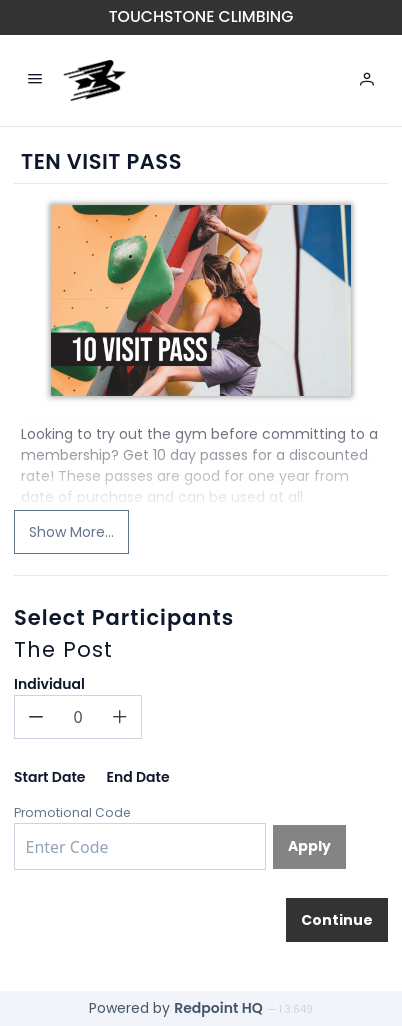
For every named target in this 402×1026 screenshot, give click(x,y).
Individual (49, 684)
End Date (137, 777)
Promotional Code (72, 812)
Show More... (71, 532)
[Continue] (337, 920)
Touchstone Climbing (201, 16)
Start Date (49, 777)
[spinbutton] (78, 717)
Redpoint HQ (218, 1008)
